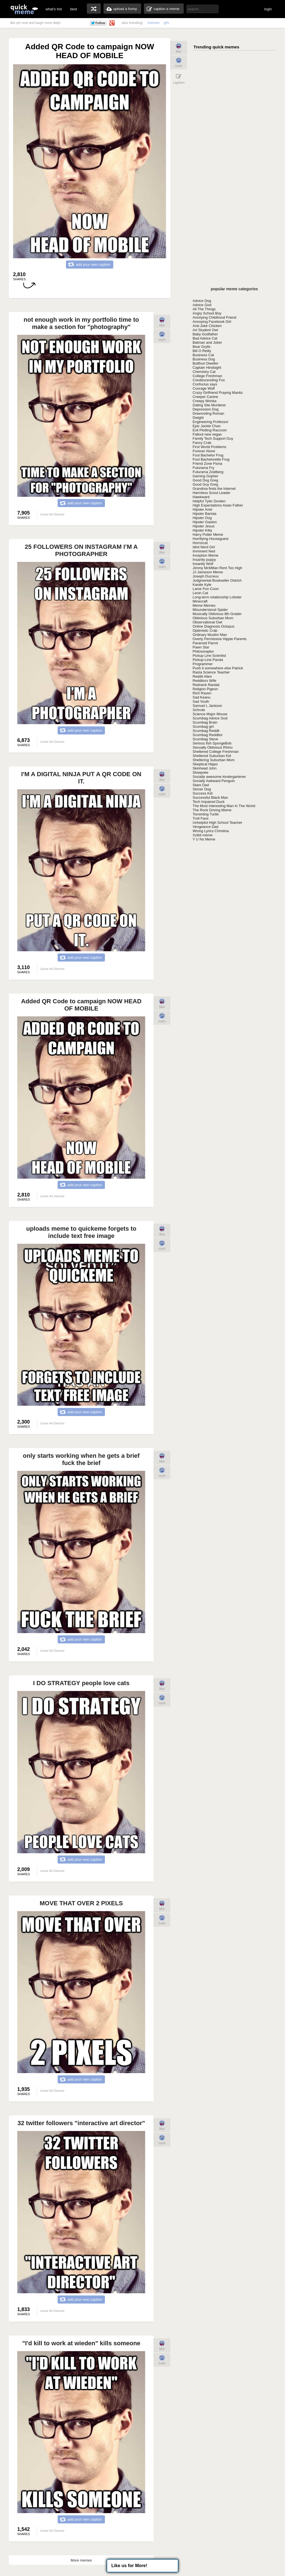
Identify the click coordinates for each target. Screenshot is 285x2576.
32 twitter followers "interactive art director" (81, 2123)
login (268, 9)
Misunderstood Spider (210, 610)
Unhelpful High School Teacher (217, 822)
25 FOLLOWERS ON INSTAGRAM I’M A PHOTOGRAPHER (81, 550)
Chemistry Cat (204, 372)
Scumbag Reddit (206, 731)
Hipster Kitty (202, 530)
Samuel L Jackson (207, 706)
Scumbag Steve (205, 739)
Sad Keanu (201, 697)
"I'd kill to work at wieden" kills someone (81, 2343)
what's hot (54, 9)
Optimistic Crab (205, 630)
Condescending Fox (209, 380)
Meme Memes (204, 605)
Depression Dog (205, 409)
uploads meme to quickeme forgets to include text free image (81, 1232)
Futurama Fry (203, 468)
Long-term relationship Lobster (217, 597)
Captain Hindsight (207, 367)
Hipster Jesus (204, 526)
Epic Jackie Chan (206, 426)
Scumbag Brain (205, 722)
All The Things (204, 309)
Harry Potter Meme (208, 534)
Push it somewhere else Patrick (218, 668)
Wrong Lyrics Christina (211, 831)
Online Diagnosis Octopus (213, 626)
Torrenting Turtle (206, 814)
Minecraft (200, 601)
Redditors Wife (204, 681)
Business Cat (203, 355)
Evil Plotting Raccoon (210, 430)
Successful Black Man (210, 797)
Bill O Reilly (202, 351)
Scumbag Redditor (208, 735)
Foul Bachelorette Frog (211, 459)
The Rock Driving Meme (212, 810)
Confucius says (205, 384)
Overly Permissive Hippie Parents (220, 639)
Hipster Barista (204, 514)
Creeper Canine (205, 397)
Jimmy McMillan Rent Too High (217, 568)
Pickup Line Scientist (209, 655)
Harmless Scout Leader (211, 493)
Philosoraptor (203, 651)
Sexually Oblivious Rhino (213, 747)
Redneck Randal (206, 685)
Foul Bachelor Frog (208, 455)
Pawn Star (201, 647)
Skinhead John (205, 768)
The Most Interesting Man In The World (224, 806)
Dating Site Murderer (209, 405)
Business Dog (204, 359)
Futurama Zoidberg (208, 472)
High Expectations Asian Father (218, 505)
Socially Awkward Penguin (214, 781)
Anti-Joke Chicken (207, 326)
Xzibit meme (203, 835)
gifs (166, 23)
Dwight (198, 418)
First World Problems (209, 447)
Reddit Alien (202, 676)
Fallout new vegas (207, 434)
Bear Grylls (201, 347)
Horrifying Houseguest (211, 539)
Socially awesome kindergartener (219, 777)
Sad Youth (201, 701)
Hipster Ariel (202, 509)
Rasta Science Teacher (211, 672)
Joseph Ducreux (206, 576)
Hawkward (201, 497)
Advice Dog (202, 301)
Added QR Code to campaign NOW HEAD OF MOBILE (81, 1005)
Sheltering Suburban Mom (214, 760)
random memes (94, 9)
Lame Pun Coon (206, 589)
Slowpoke (200, 772)
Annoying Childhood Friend (214, 317)
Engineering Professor (211, 422)
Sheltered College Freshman (216, 751)
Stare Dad (201, 785)
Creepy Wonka (205, 401)
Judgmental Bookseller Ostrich (217, 580)
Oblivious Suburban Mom (213, 618)
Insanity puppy (204, 559)
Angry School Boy (207, 313)
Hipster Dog (202, 518)
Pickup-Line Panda (208, 660)
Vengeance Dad (205, 827)
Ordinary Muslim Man (210, 635)
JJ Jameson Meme (208, 572)
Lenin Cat (200, 593)
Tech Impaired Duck (209, 802)
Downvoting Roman (208, 413)
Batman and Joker (207, 342)
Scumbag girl (203, 726)
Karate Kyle (202, 584)
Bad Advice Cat (205, 338)
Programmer (203, 664)
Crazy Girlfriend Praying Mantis (218, 392)
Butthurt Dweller (205, 363)
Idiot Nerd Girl (204, 547)
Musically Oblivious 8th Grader (217, 614)
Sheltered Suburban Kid (212, 756)
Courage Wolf (204, 388)
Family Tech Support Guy (213, 438)
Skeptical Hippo (205, 764)
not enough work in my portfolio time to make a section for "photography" (81, 323)
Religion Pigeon (205, 689)
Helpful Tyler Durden (209, 501)
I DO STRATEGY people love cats (81, 1683)
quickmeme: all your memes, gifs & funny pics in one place (24, 9)
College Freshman (207, 376)
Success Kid (203, 793)
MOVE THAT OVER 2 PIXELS (81, 1903)
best (73, 9)
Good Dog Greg (205, 480)
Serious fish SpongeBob (212, 743)
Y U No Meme (204, 839)
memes (153, 23)
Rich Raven (202, 693)
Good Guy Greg (205, 484)
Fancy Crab (202, 443)
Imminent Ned (204, 551)
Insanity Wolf (203, 564)
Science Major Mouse (210, 714)
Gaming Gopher (205, 476)
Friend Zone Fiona (207, 463)
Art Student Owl (205, 330)
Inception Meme (205, 555)
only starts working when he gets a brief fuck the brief (81, 1459)
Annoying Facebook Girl (212, 321)
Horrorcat (200, 543)
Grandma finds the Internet (214, 488)
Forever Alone (204, 451)
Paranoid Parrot (205, 643)
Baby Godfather (205, 334)
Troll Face (200, 818)
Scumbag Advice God (210, 718)
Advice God (202, 305)
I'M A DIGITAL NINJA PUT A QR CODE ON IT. (81, 778)
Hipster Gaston (205, 522)
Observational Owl (207, 622)
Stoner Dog (202, 789)
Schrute (199, 710)
